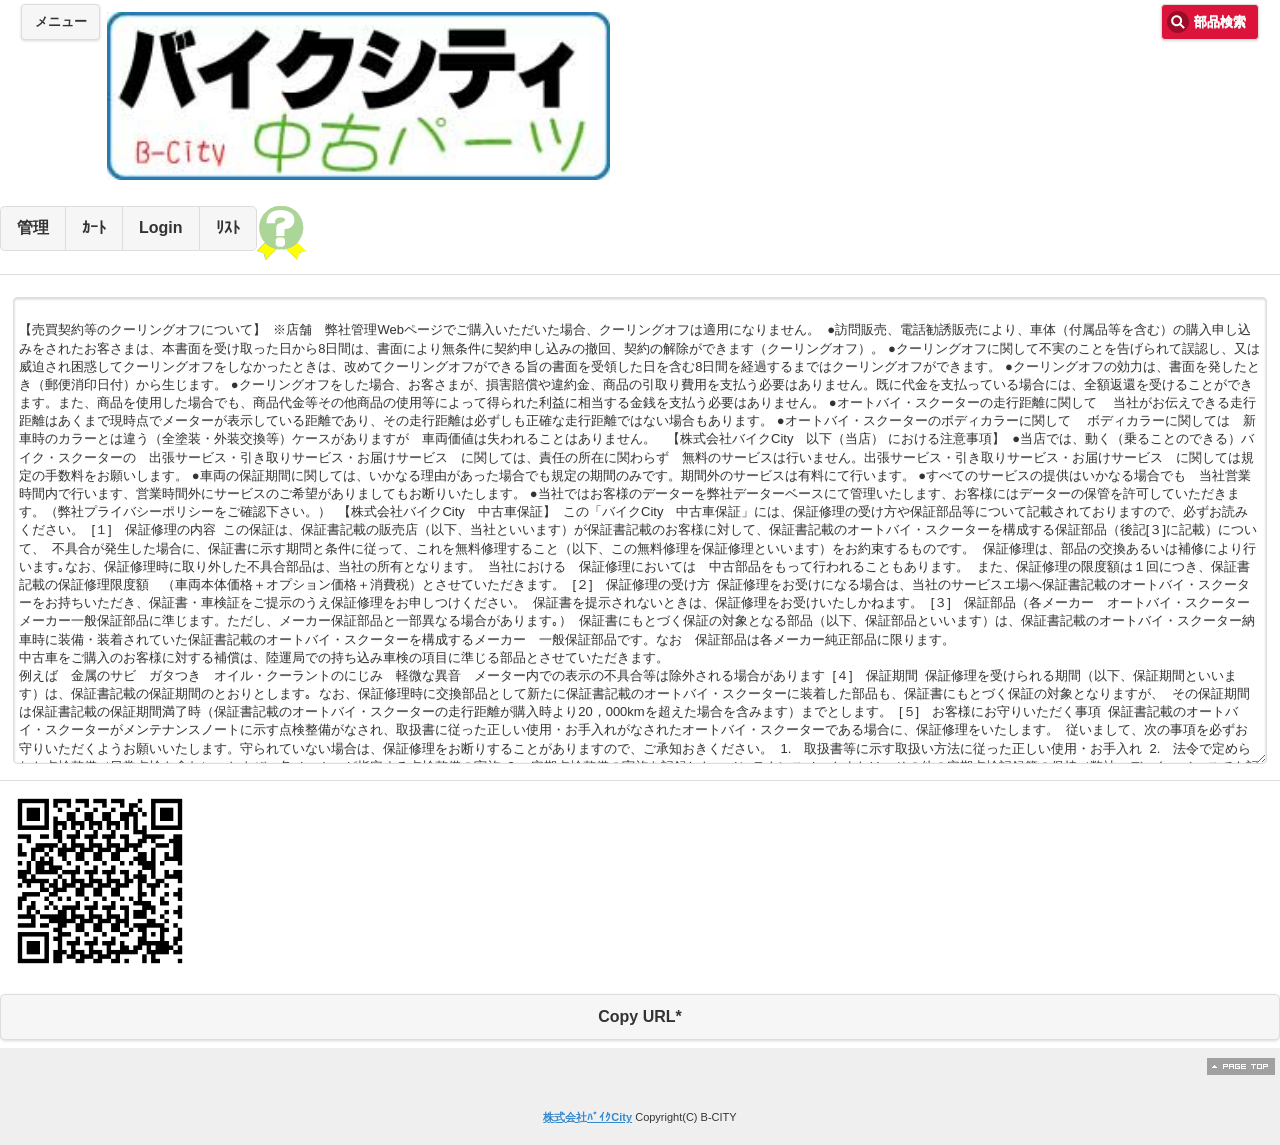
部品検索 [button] (1220, 22)
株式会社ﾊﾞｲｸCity (587, 1117)
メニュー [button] (61, 22)
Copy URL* (640, 1016)
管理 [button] (33, 227)
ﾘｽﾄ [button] (228, 227)
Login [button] (161, 227)
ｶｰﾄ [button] (94, 227)
